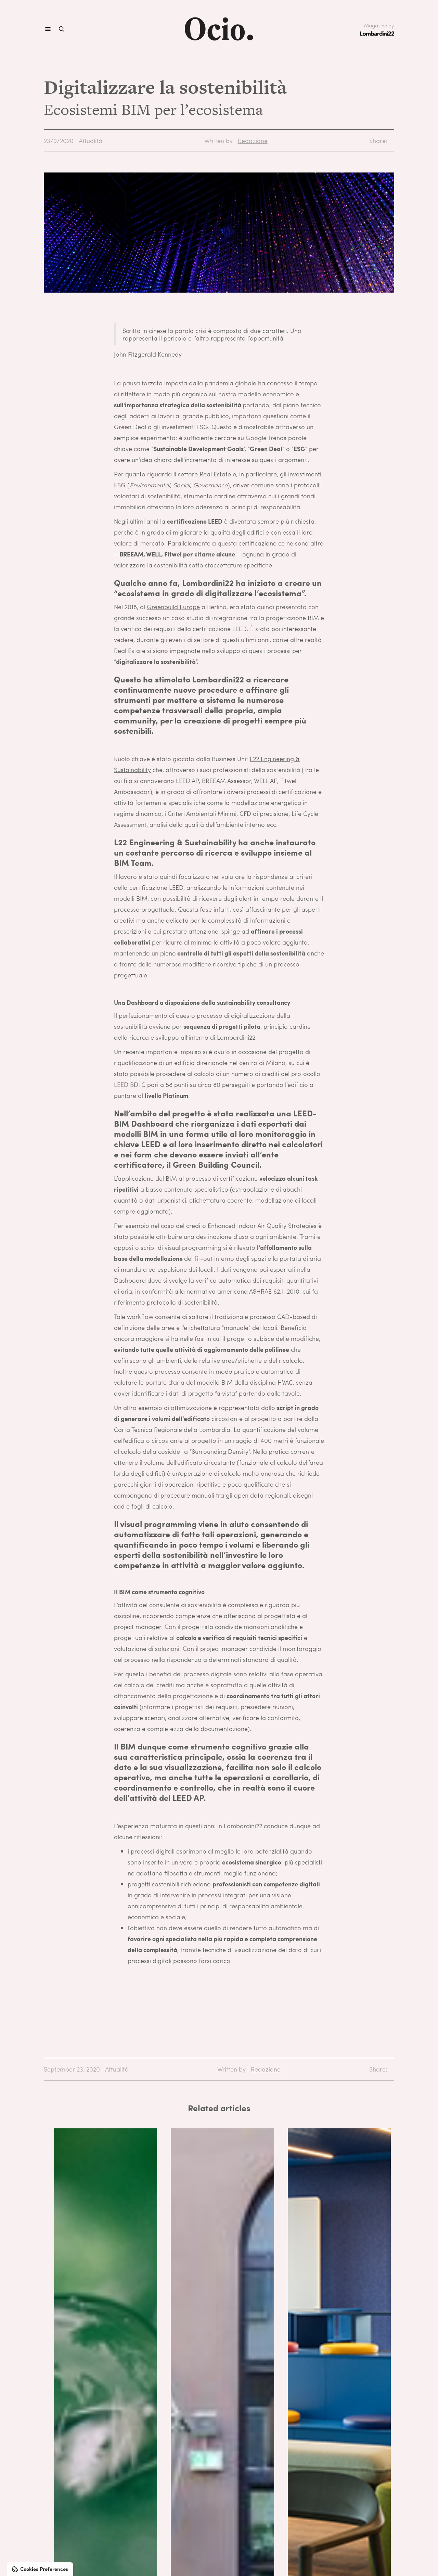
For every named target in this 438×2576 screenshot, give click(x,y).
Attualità (90, 140)
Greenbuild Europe (173, 606)
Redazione (253, 140)
